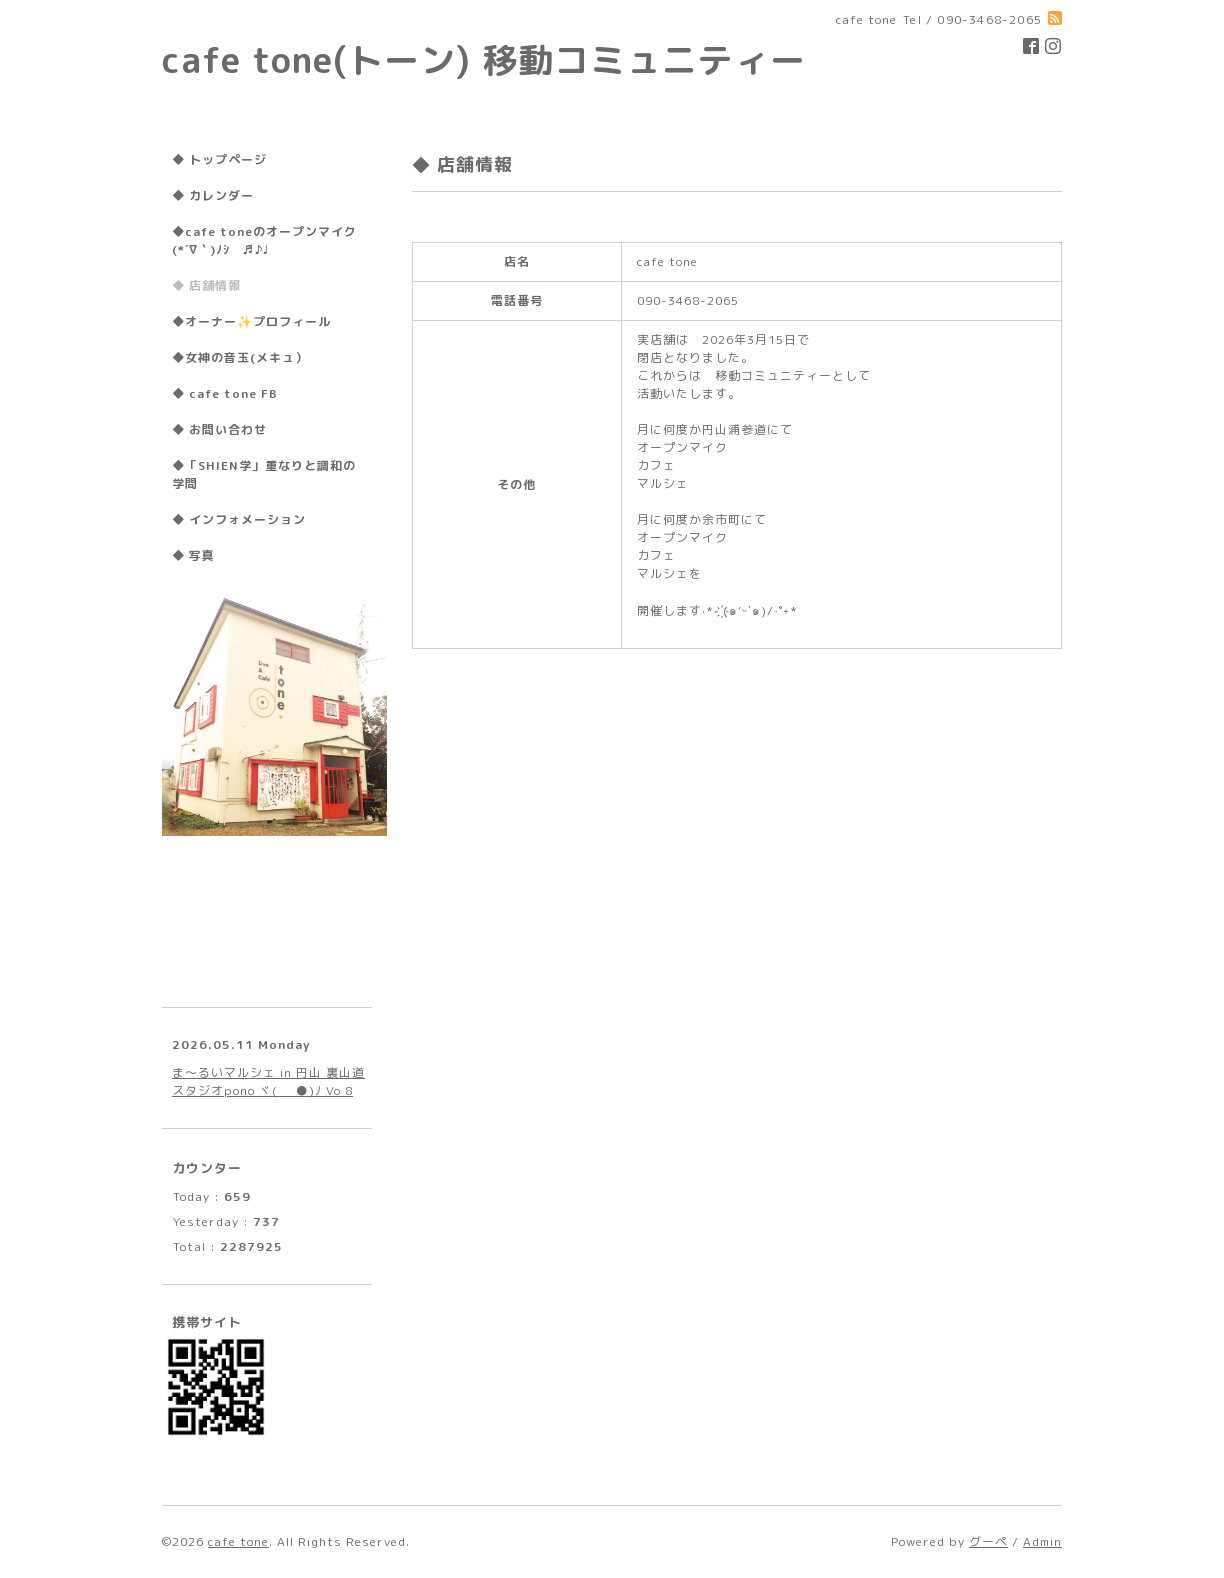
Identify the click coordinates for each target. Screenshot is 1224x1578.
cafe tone (238, 1541)
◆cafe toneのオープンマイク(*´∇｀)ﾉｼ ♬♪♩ (264, 240)
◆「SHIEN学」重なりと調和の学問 (264, 474)
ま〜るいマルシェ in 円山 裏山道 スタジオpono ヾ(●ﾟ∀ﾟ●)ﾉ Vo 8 (268, 1081)
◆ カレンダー (213, 195)
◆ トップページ (219, 159)
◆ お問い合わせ (219, 429)
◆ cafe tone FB (225, 393)
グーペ (988, 1541)
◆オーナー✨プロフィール (251, 321)
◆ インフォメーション (239, 519)
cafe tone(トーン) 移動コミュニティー (484, 59)
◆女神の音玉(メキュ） (240, 357)
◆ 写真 (193, 555)
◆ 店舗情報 (206, 285)
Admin (1042, 1541)
